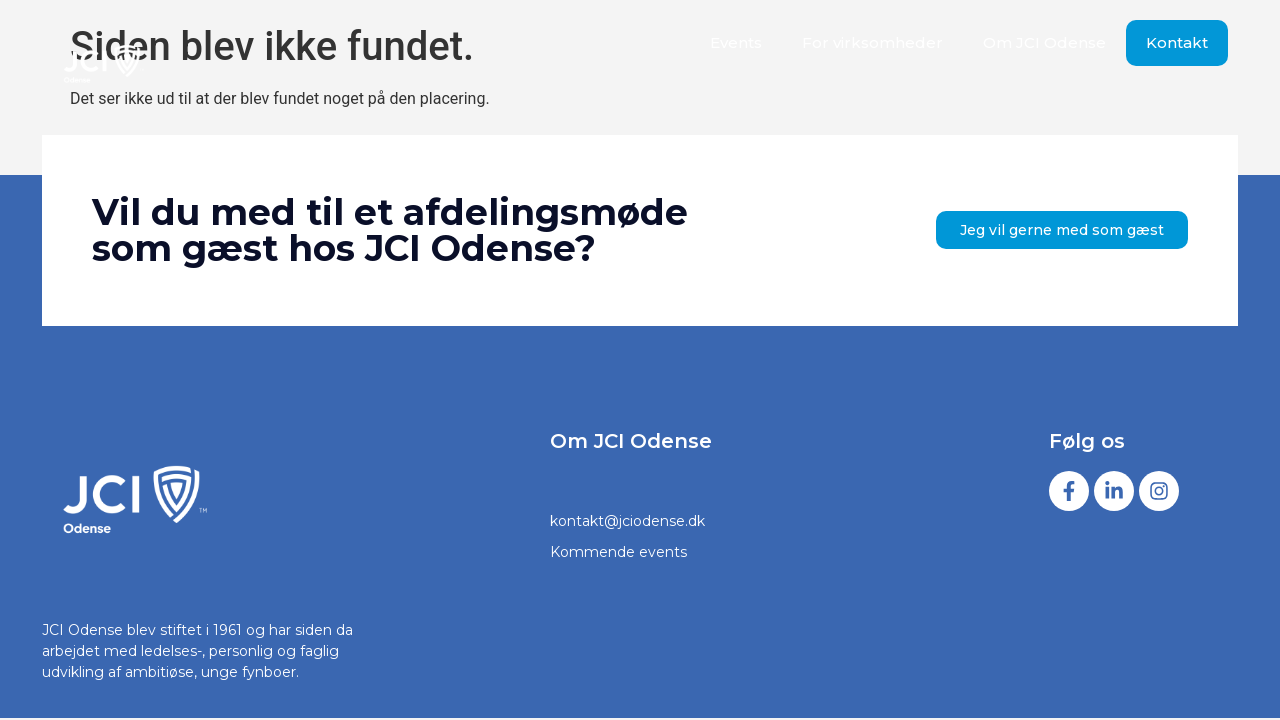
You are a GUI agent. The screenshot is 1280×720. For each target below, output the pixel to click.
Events (736, 42)
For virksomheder (872, 42)
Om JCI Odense (1044, 42)
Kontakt (1177, 42)
